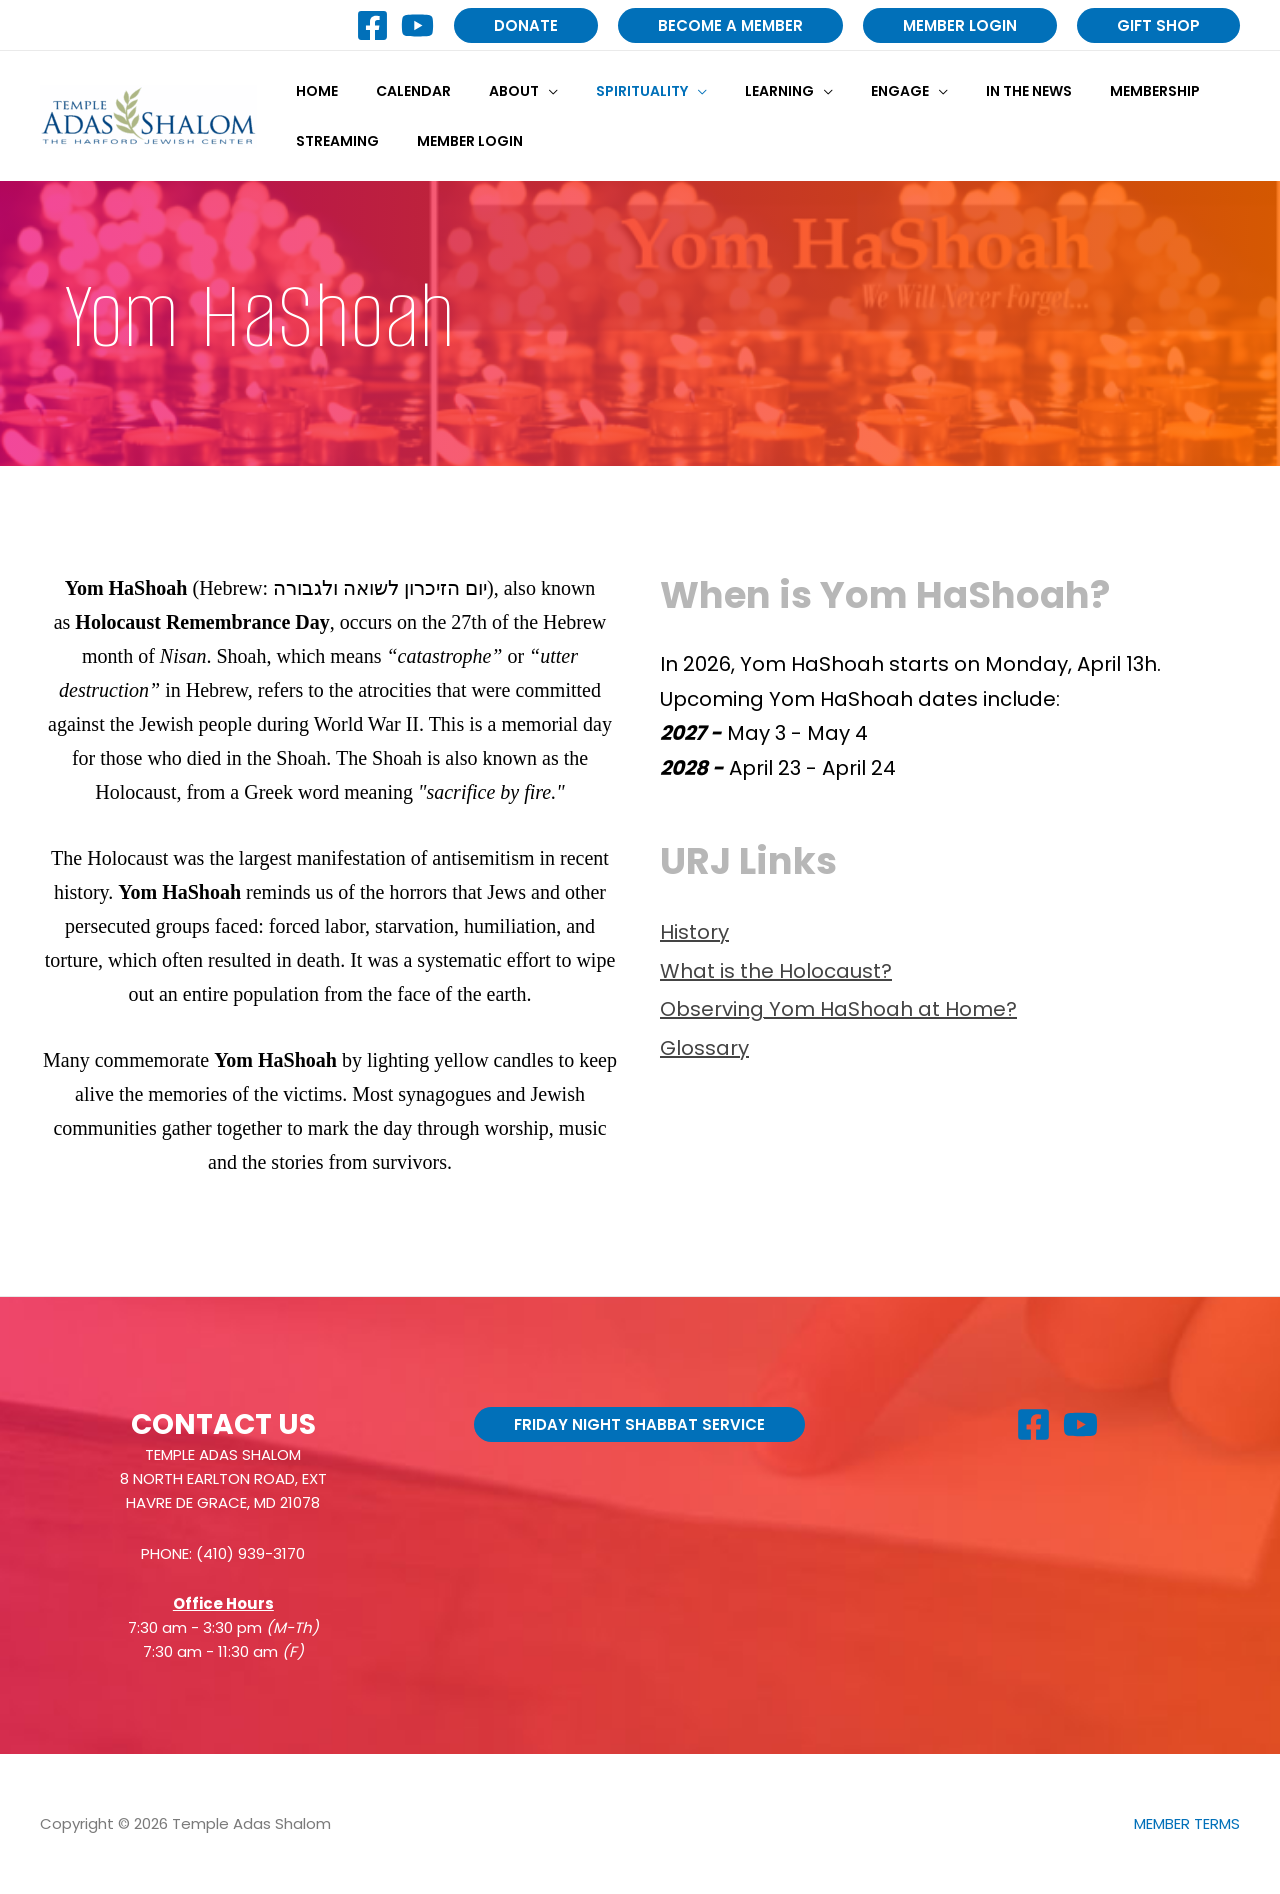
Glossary (704, 1048)
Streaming (332, 141)
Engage (845, 91)
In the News (964, 91)
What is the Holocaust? (776, 971)
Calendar (398, 91)
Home (312, 91)
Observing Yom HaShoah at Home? (838, 1009)
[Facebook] (372, 25)
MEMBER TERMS (1187, 1823)
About (489, 91)
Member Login (455, 141)
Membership (1080, 91)
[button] (526, 25)
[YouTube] (417, 25)
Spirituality (607, 91)
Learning (734, 91)
